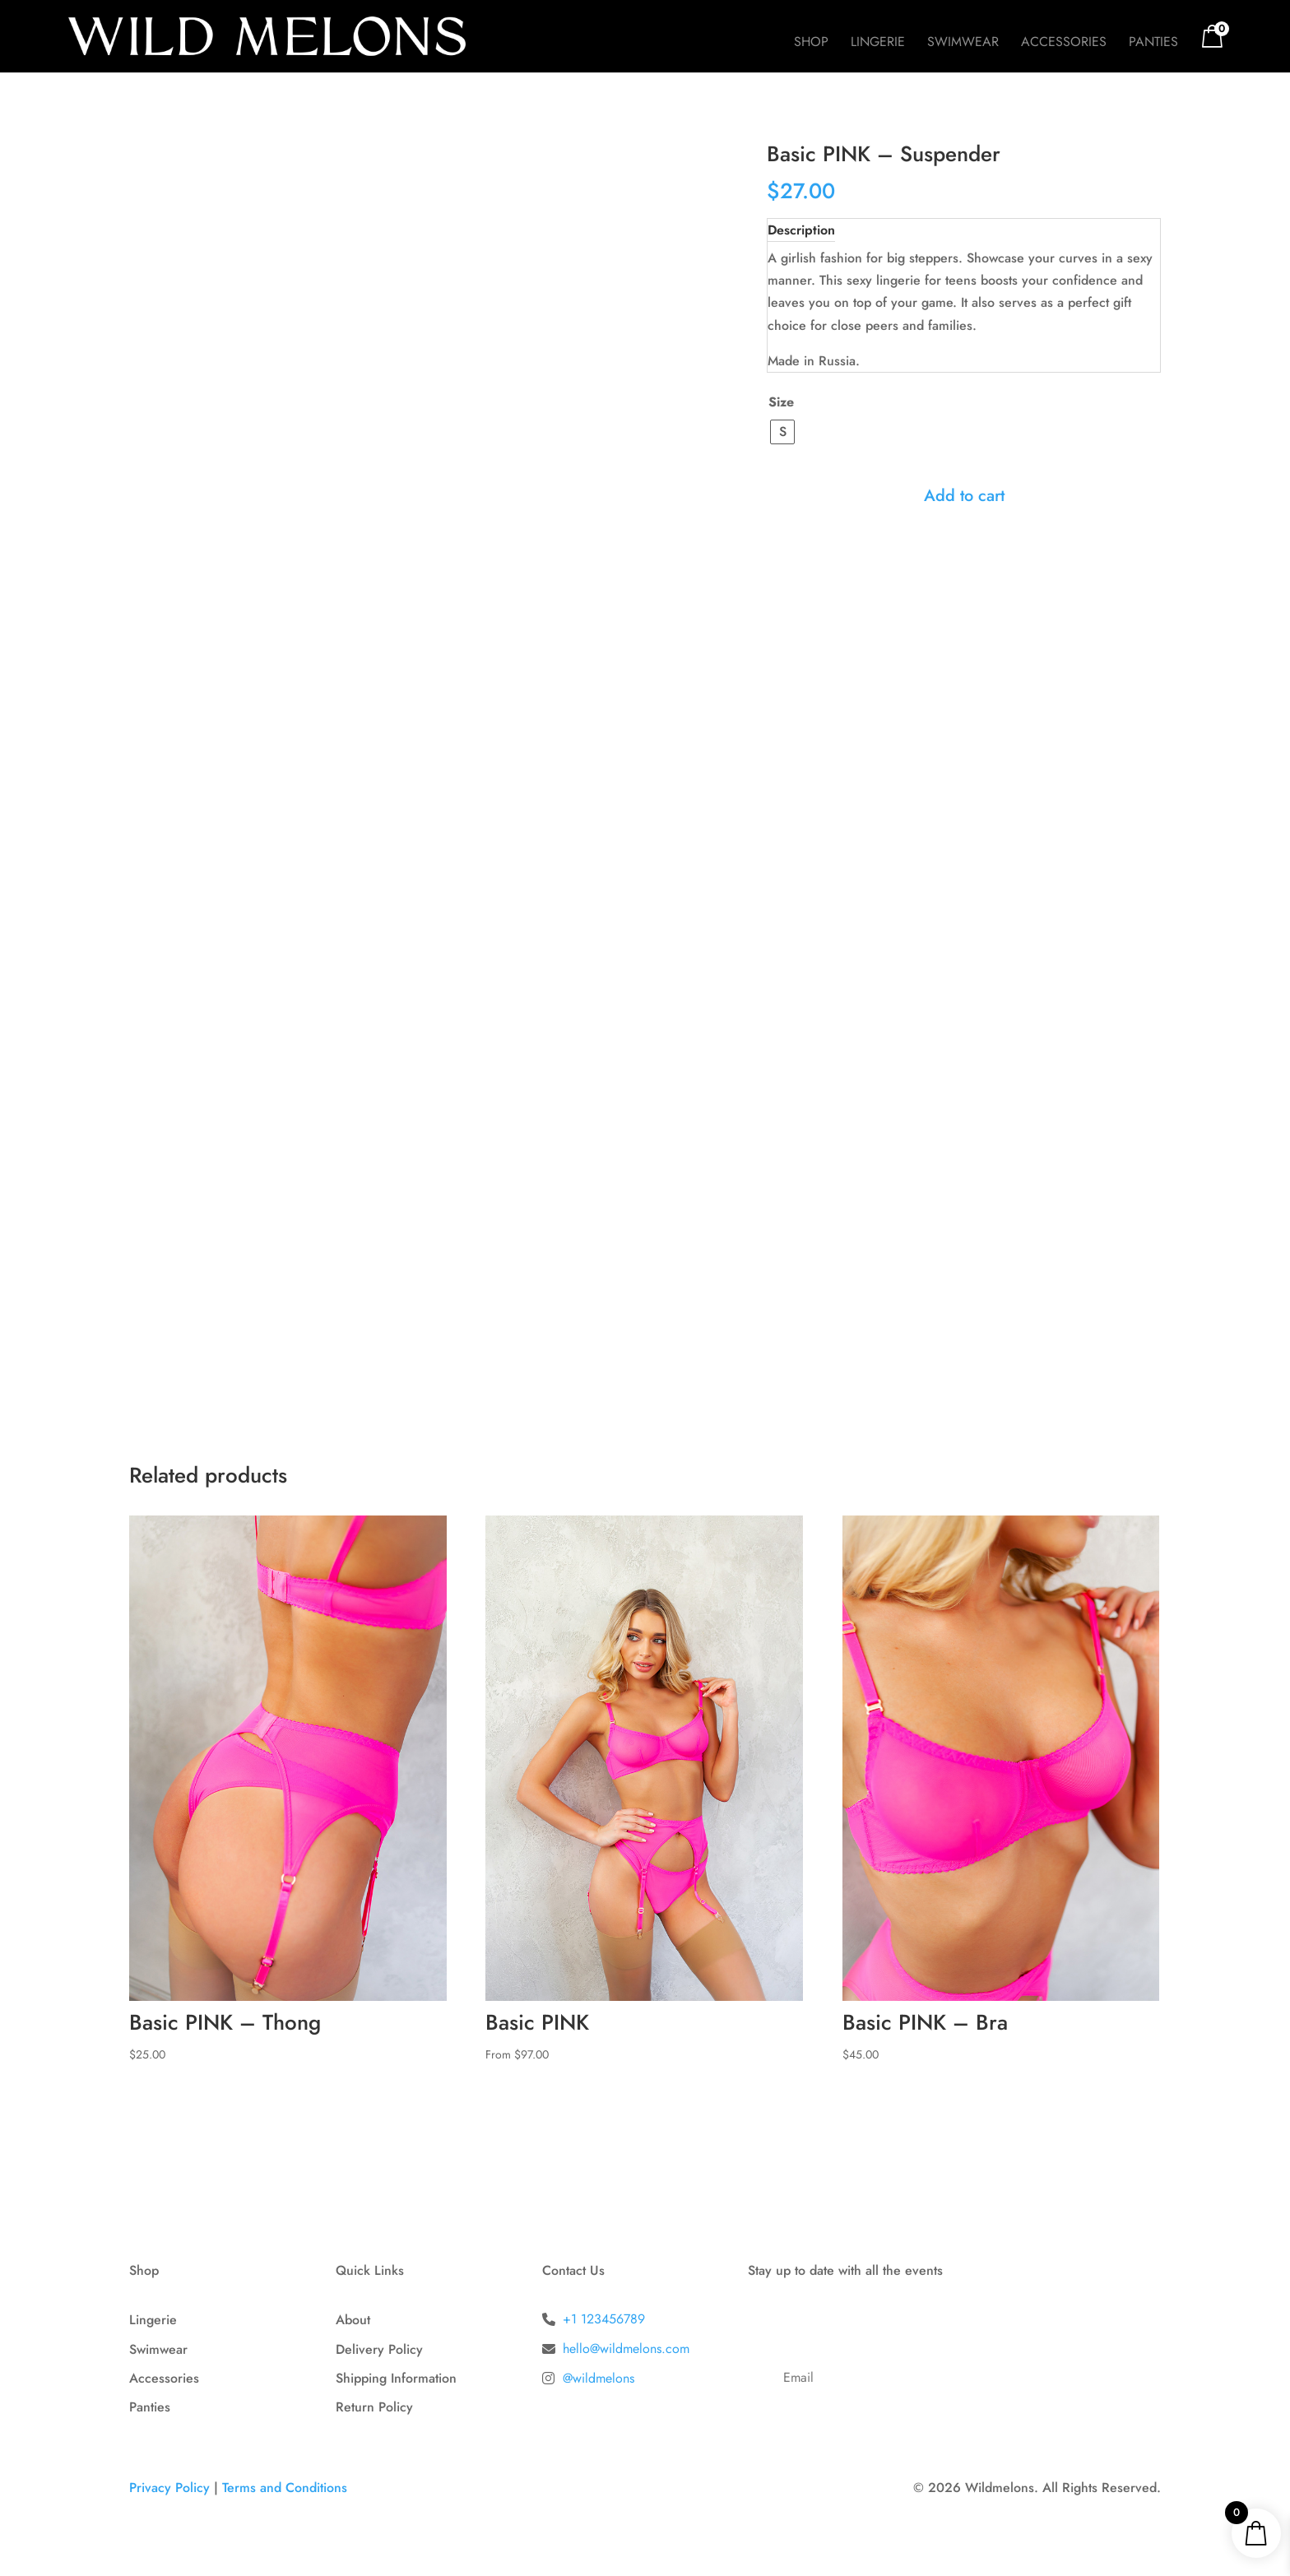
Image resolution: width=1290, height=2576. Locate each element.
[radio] (782, 432)
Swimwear (963, 43)
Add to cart (964, 496)
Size (781, 401)
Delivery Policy (379, 2349)
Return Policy (374, 2406)
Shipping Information (396, 2378)
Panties (1153, 43)
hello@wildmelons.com (626, 2348)
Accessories (1064, 43)
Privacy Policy (169, 2487)
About (353, 2319)
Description (801, 229)
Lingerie (878, 43)
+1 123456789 (604, 2318)
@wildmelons (598, 2378)
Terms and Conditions (284, 2487)
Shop (811, 43)
